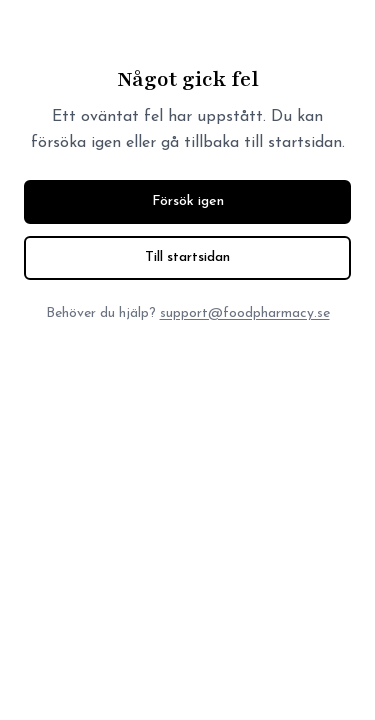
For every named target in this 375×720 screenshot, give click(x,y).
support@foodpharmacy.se (245, 313)
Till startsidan (187, 257)
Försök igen (188, 201)
